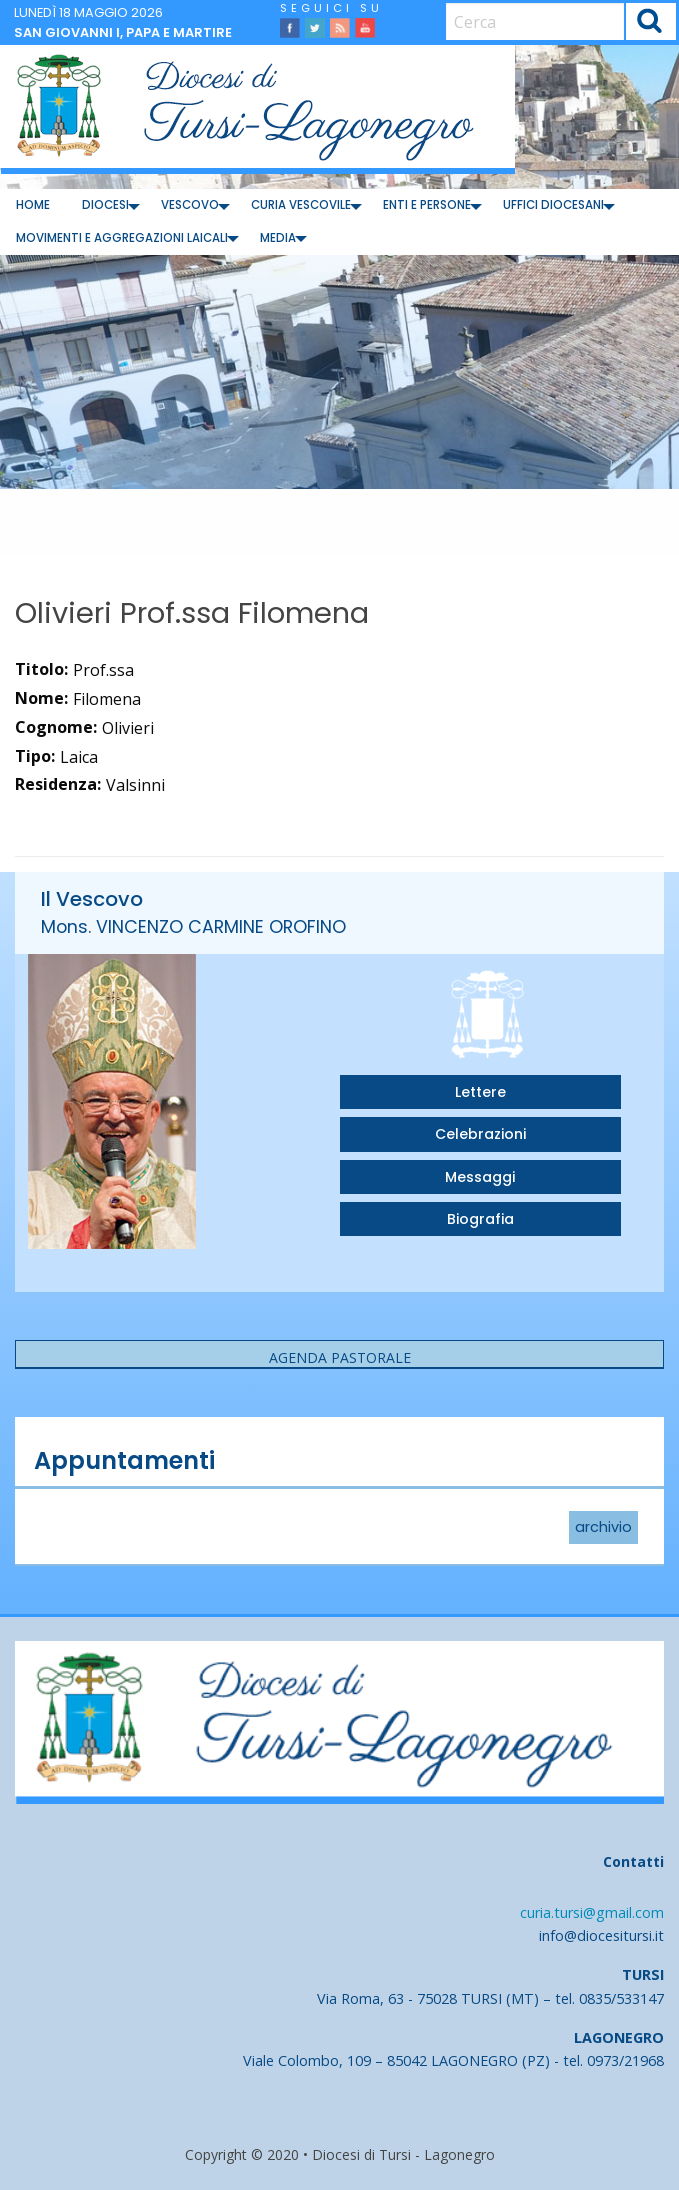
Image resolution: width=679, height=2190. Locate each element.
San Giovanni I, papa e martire (123, 32)
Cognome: (56, 727)
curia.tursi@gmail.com (592, 1912)
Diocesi (105, 205)
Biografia (480, 1219)
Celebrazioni (480, 1134)
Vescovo (190, 205)
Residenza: (58, 784)
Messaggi (480, 1177)
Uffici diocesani (553, 205)
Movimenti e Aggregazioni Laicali (122, 238)
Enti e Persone (427, 205)
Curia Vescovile (301, 205)
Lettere (480, 1092)
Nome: (41, 698)
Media (278, 238)
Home (33, 205)
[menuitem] (33, 205)
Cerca (650, 24)
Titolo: (41, 669)
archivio (603, 1528)
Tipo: (35, 756)
